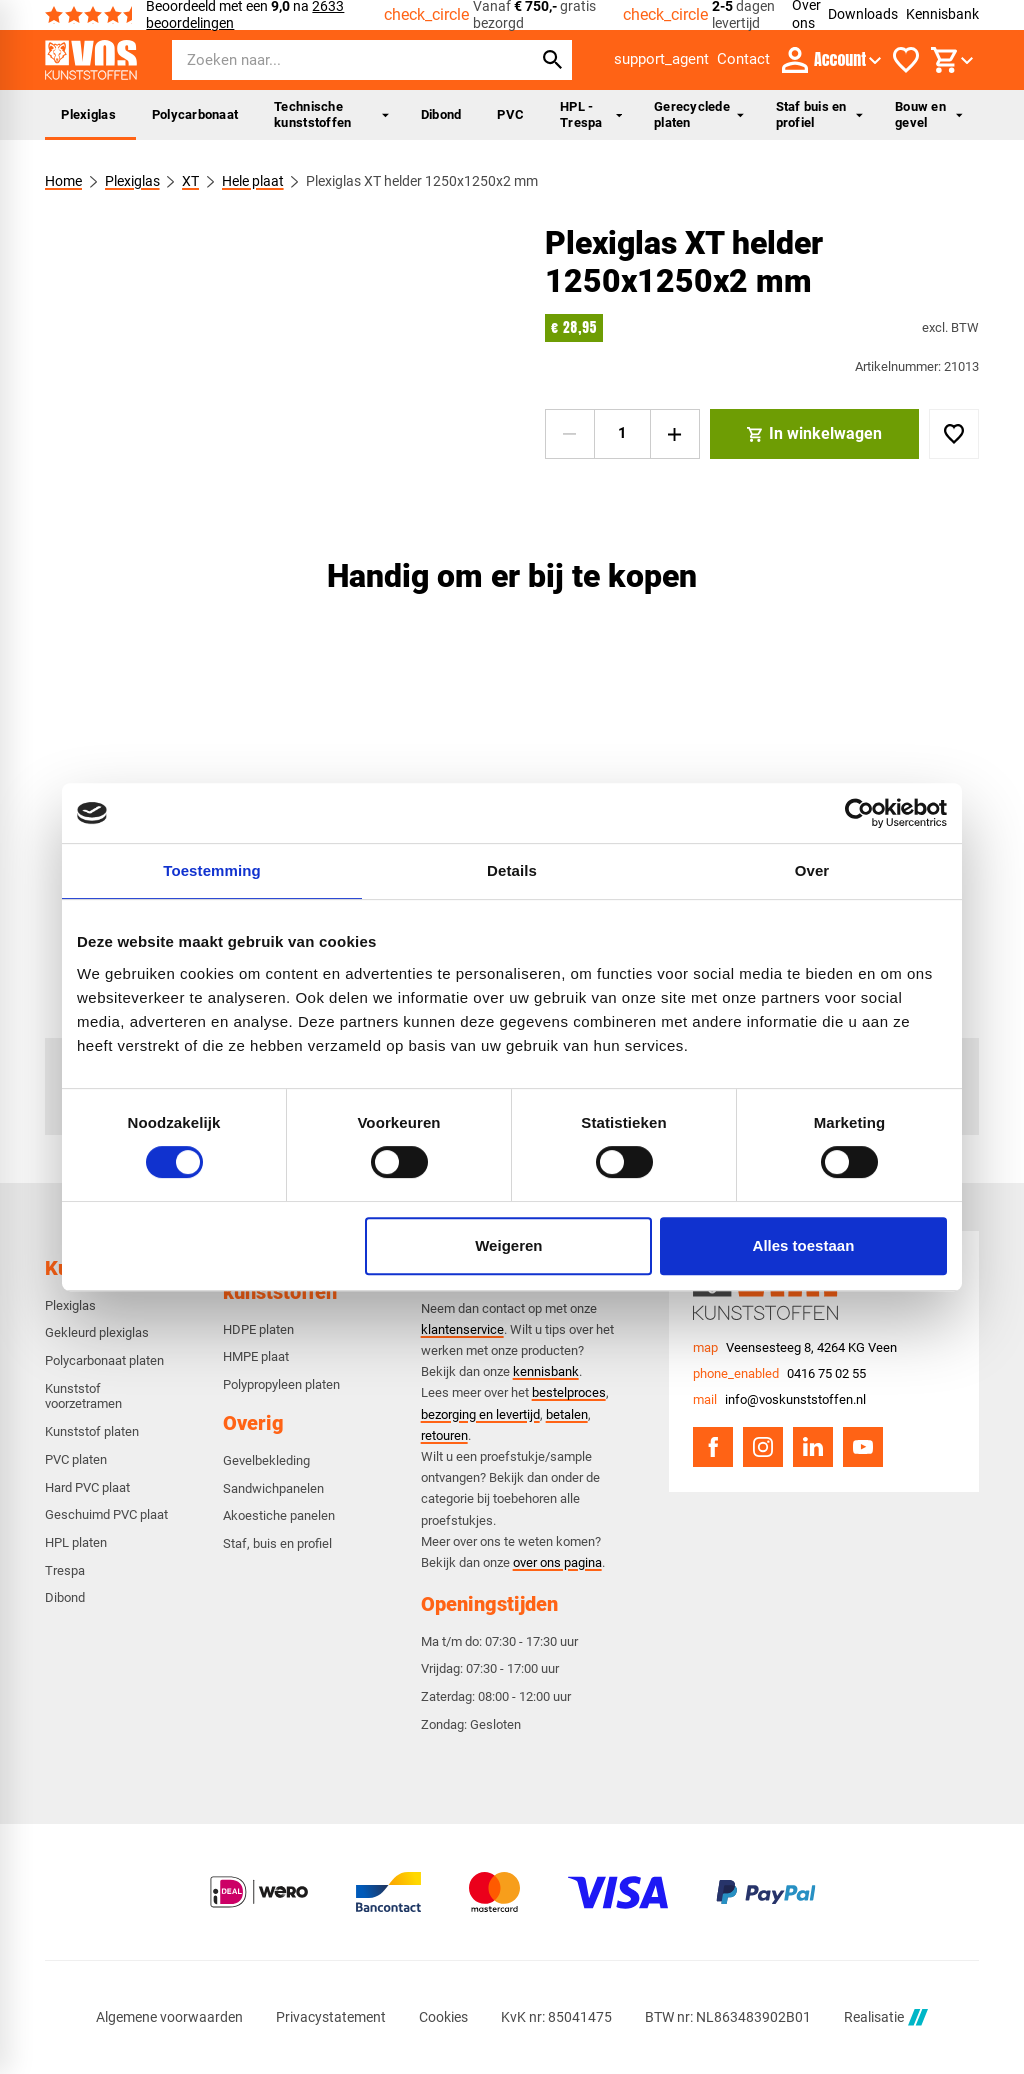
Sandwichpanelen (273, 1488)
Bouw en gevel (928, 114)
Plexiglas (88, 114)
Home (63, 181)
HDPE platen (258, 1329)
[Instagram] (763, 1447)
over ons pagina (557, 1562)
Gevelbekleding (266, 1460)
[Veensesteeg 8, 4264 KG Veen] (795, 1348)
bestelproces (569, 1392)
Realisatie (886, 2017)
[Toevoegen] (954, 434)
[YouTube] (863, 1447)
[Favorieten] (906, 60)
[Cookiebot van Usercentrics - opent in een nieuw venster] (859, 813)
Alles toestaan (804, 1245)
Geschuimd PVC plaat (106, 1514)
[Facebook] (713, 1447)
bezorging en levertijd (480, 1414)
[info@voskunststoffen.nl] (779, 1400)
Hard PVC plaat (87, 1487)
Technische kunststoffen (331, 114)
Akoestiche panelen (279, 1515)
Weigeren (508, 1245)
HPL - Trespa (591, 114)
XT (191, 181)
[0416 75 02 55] (779, 1374)
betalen (567, 1414)
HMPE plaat (256, 1356)
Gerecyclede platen (698, 114)
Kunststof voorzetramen (83, 1396)
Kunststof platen (92, 1431)
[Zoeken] (334, 60)
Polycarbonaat (195, 114)
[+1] (675, 434)
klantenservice (462, 1329)
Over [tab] (812, 870)
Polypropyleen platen (281, 1384)
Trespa (65, 1570)
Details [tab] (512, 870)
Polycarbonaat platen (104, 1360)
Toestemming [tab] (212, 870)
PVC (510, 114)
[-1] (570, 434)
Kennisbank (942, 14)
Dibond (441, 114)
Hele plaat (253, 181)
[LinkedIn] (813, 1447)
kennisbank (546, 1371)
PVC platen (76, 1459)
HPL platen (76, 1542)
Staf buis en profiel (820, 114)
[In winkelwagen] (814, 434)
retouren (444, 1435)
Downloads (863, 14)
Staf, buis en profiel (277, 1543)
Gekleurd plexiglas (97, 1332)
